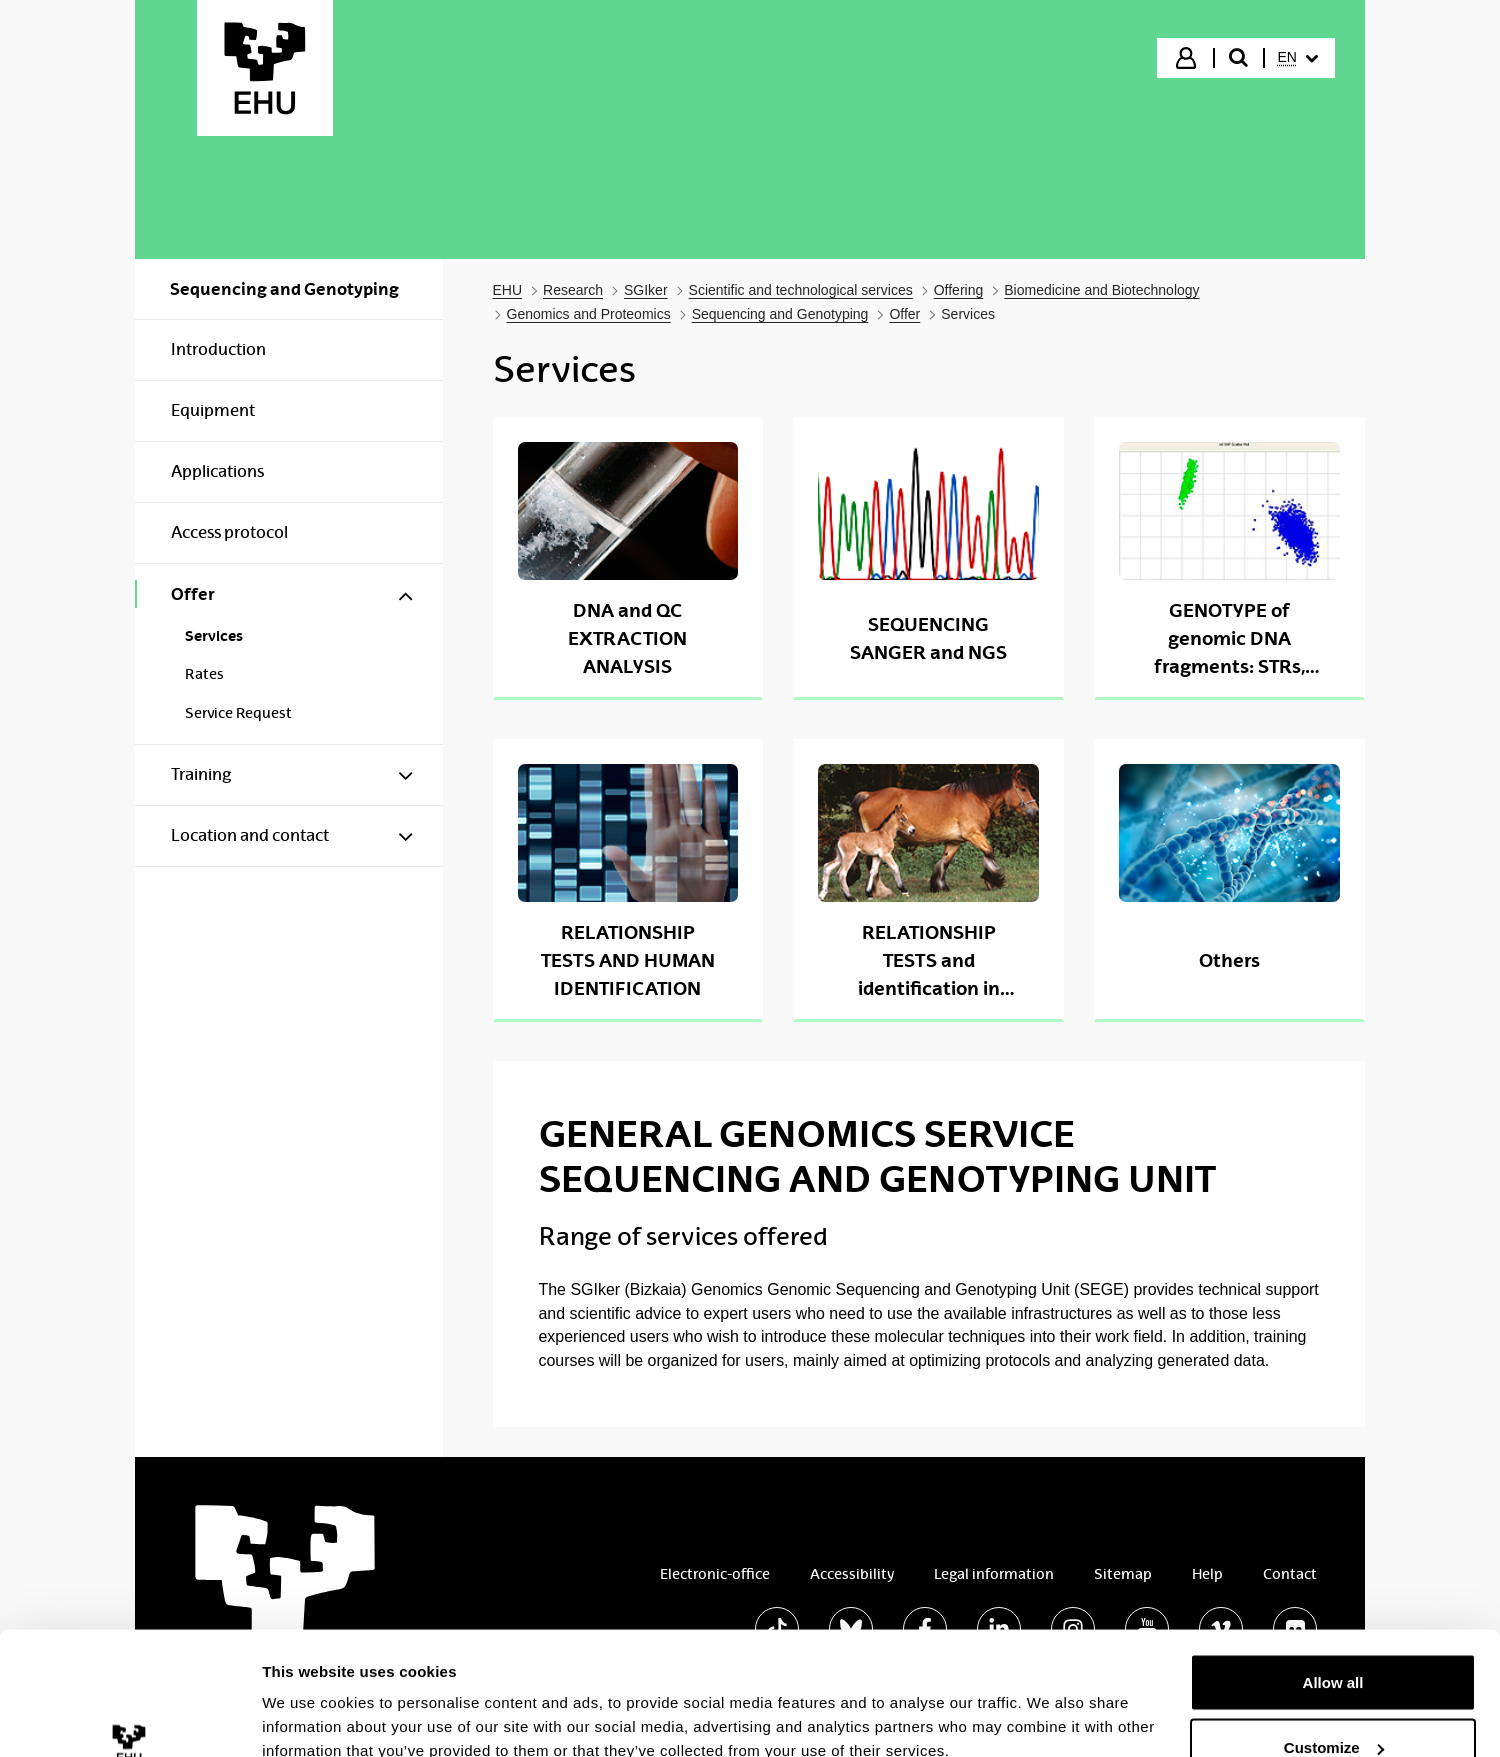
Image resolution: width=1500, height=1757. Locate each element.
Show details (308, 1695)
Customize (1334, 1638)
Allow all (1333, 1572)
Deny (1333, 1703)
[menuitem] (1298, 58)
